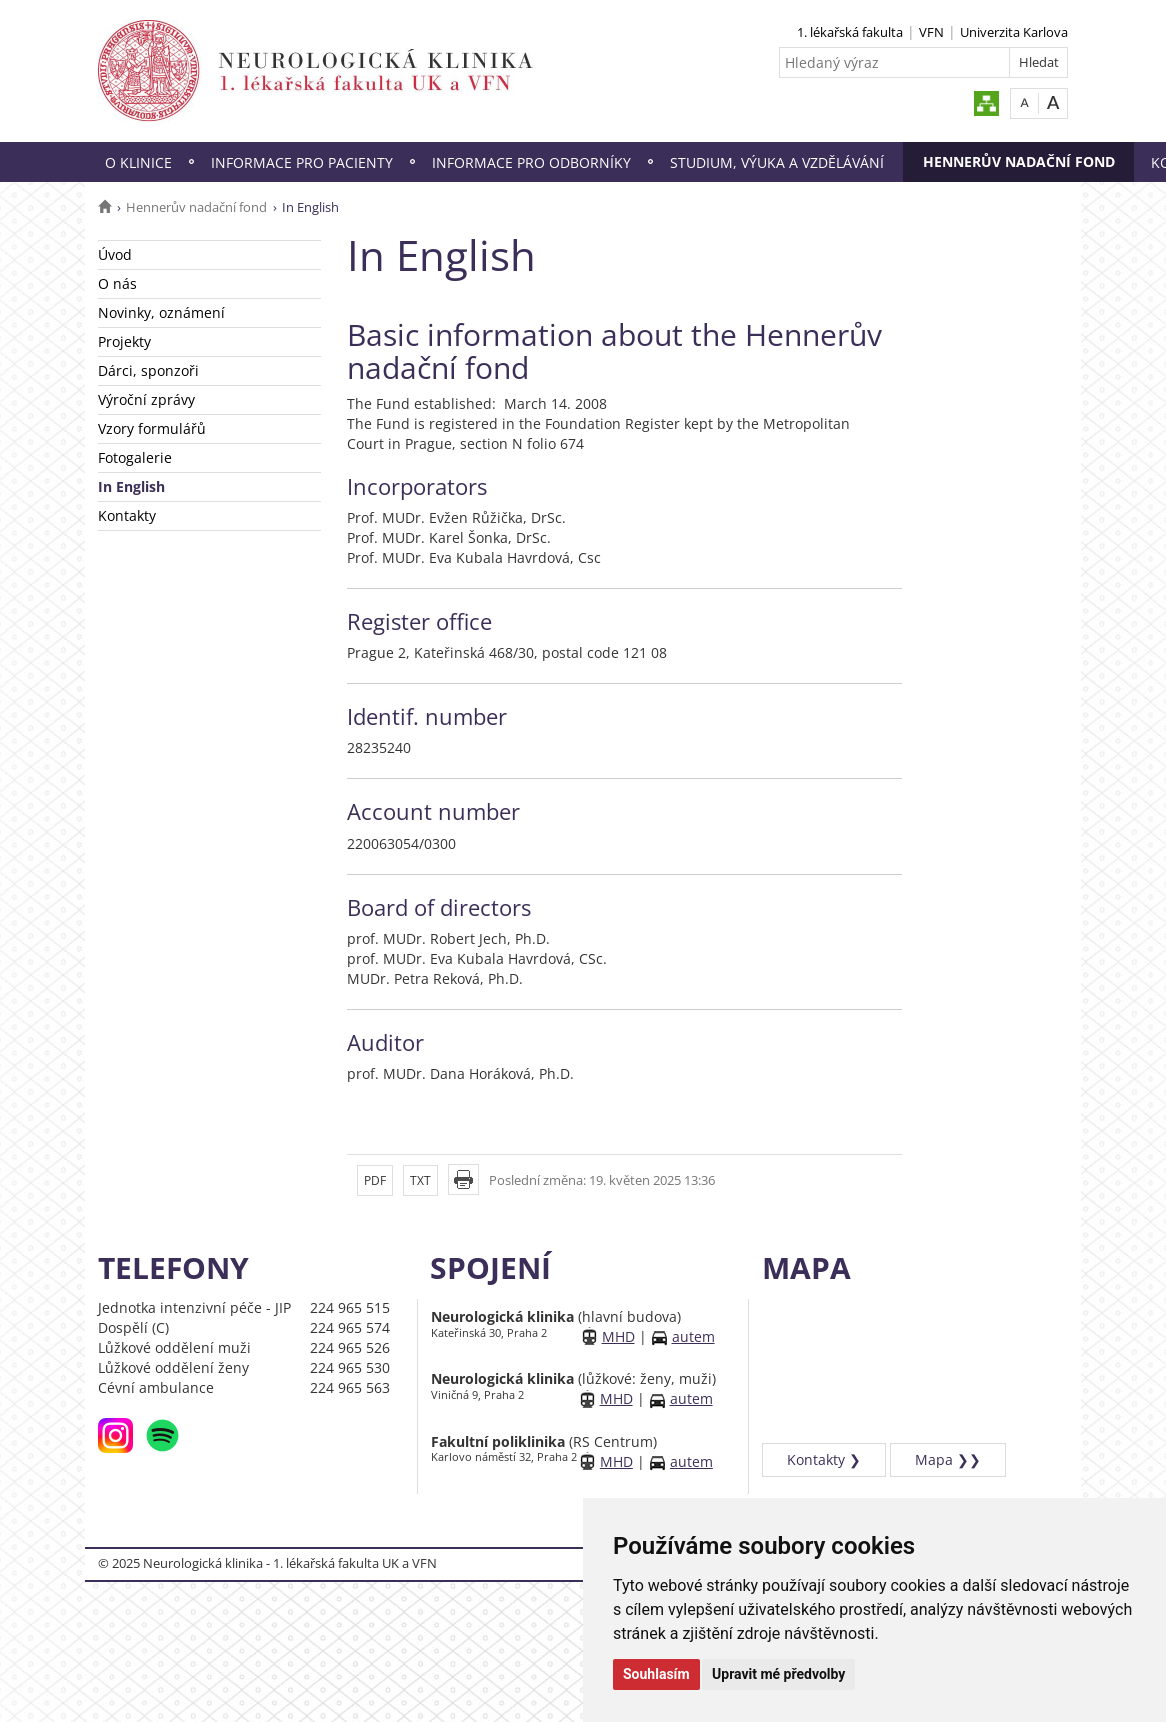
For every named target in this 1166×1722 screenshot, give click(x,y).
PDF (375, 1180)
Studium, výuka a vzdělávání (777, 162)
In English (131, 486)
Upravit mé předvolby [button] (778, 1674)
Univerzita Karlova (1014, 32)
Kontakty (127, 515)
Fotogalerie (135, 457)
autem (693, 1336)
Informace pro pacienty (302, 162)
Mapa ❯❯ (948, 1459)
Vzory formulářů (152, 428)
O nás (117, 283)
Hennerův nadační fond (1019, 161)
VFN (931, 32)
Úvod (115, 254)
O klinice (138, 162)
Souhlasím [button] (656, 1674)
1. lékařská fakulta (850, 32)
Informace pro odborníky (531, 162)
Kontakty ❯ (824, 1459)
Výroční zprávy (146, 399)
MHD (618, 1336)
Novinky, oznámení (161, 312)
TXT (420, 1180)
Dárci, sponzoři (148, 370)
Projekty (124, 341)
